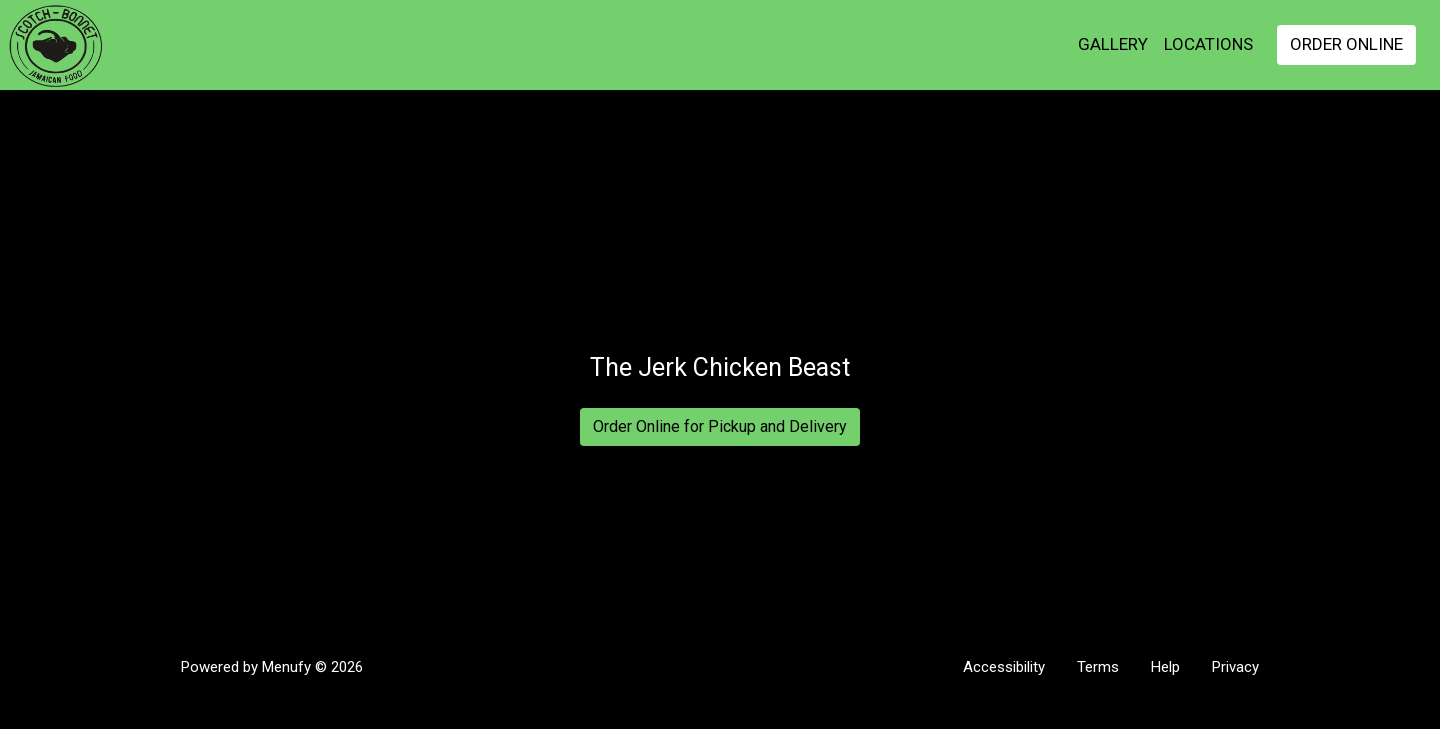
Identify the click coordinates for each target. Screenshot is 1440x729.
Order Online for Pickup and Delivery (720, 426)
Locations (1208, 44)
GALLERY (1113, 44)
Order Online (1346, 44)
